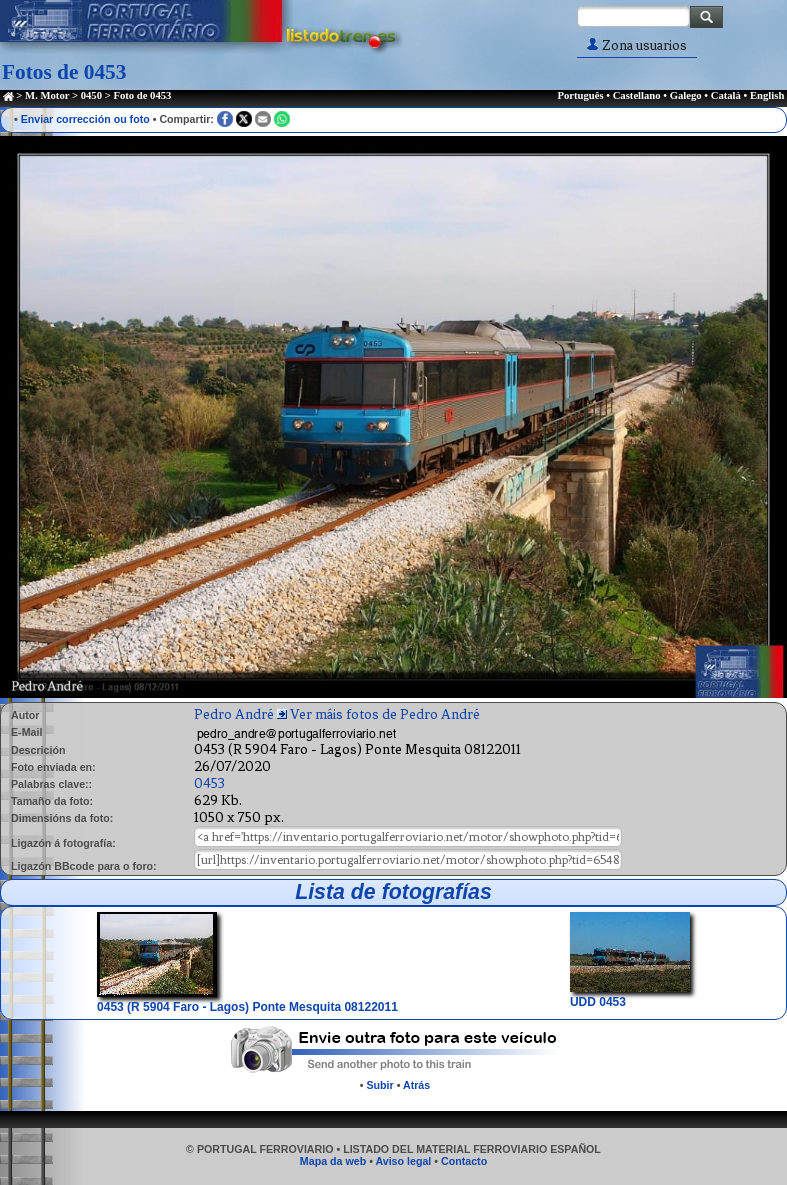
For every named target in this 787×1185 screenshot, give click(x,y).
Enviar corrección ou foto (85, 119)
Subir (379, 1085)
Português (580, 95)
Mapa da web (333, 1161)
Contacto (464, 1161)
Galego (686, 95)
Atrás (416, 1085)
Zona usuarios (637, 45)
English (767, 95)
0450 (91, 95)
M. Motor (47, 95)
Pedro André (234, 714)
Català (726, 95)
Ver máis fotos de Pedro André (385, 714)
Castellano (637, 95)
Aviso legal (403, 1161)
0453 (209, 783)
